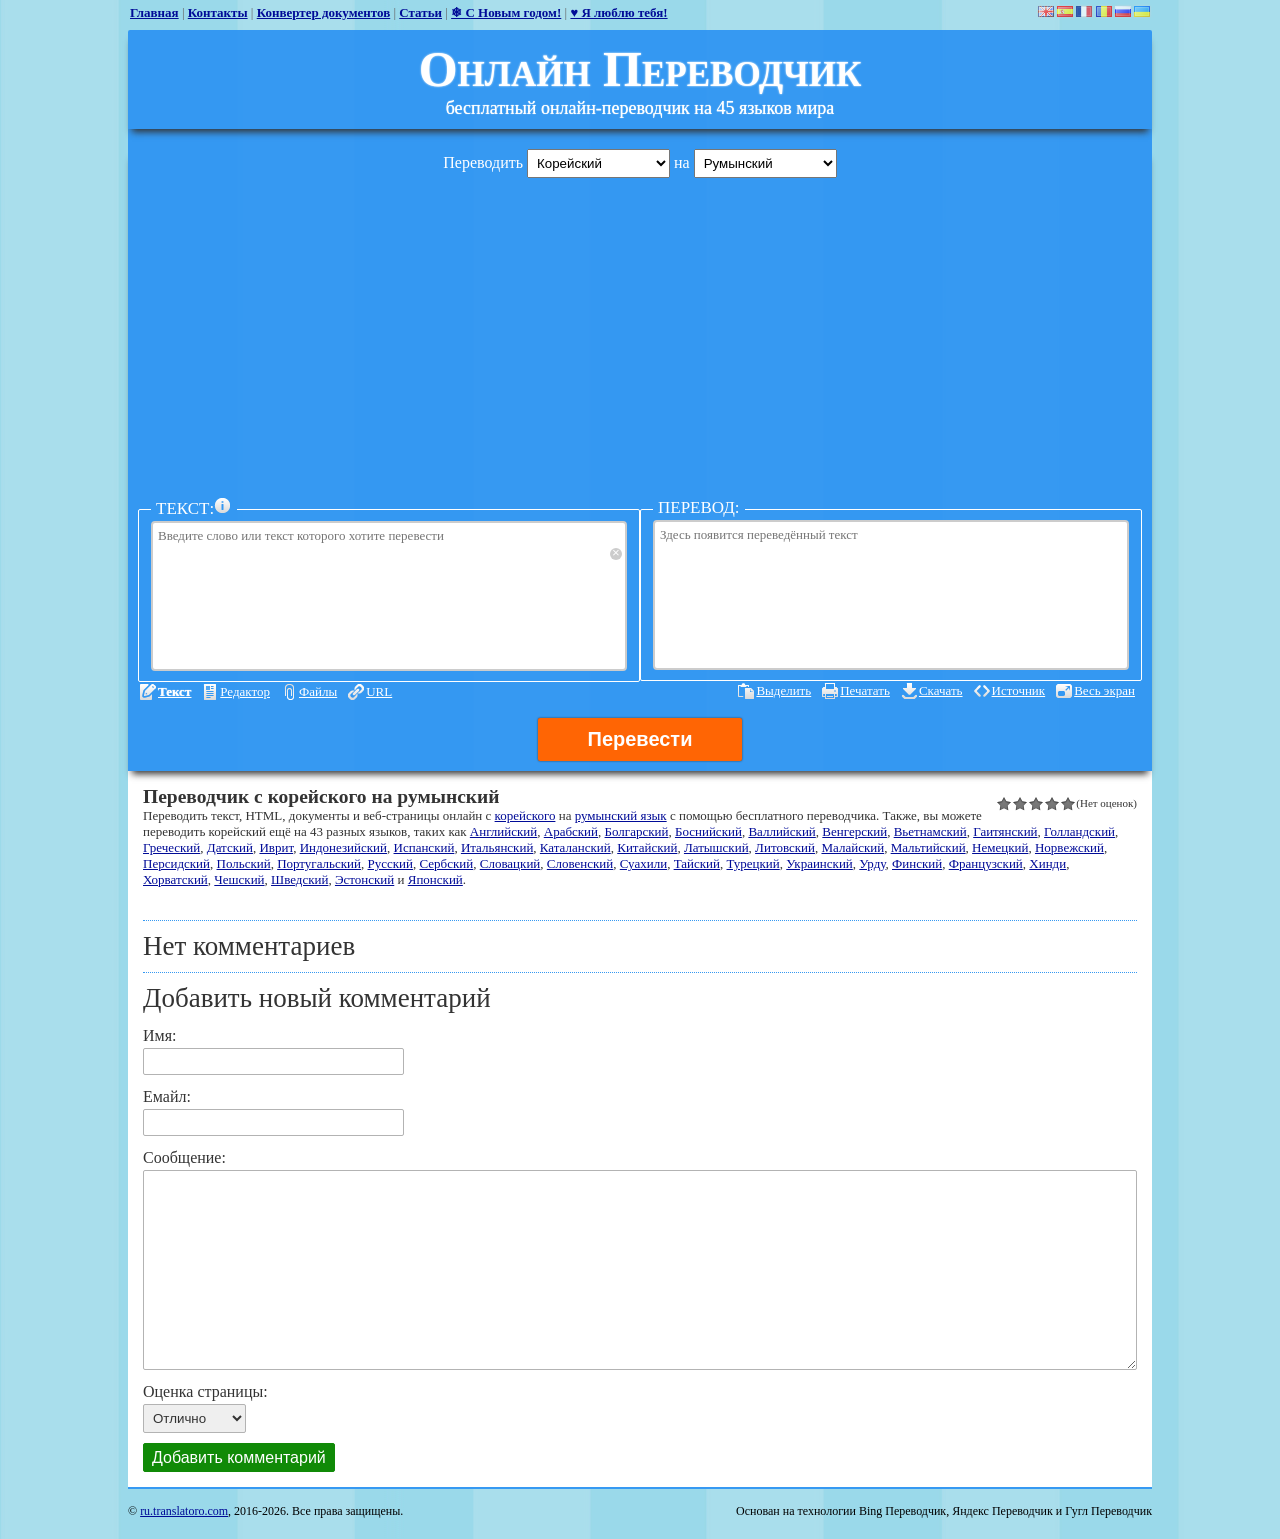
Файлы (318, 691)
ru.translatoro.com (184, 1511)
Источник (1019, 690)
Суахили (643, 863)
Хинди (1047, 863)
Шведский (299, 879)
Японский (435, 879)
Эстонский (364, 879)
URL (379, 691)
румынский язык (621, 815)
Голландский (1079, 831)
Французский (986, 863)
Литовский (785, 847)
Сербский (447, 863)
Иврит (276, 847)
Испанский (424, 847)
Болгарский (637, 831)
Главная (154, 12)
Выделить (783, 690)
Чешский (239, 879)
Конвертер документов (324, 12)
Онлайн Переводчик (640, 69)
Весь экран (1104, 690)
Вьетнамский (930, 831)
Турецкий (752, 863)
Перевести (640, 739)
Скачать (941, 690)
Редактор (245, 691)
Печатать (865, 690)
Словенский (580, 863)
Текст (174, 691)
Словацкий (510, 863)
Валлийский (781, 831)
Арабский (571, 831)
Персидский (176, 863)
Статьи (420, 12)
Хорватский (175, 879)
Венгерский (854, 831)
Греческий (171, 847)
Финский (917, 863)
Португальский (319, 863)
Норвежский (1069, 847)
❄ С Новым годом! (506, 12)
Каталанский (575, 847)
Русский (391, 863)
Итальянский (497, 847)
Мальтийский (928, 847)
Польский (244, 863)
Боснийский (708, 831)
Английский (503, 831)
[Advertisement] (640, 333)
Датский (230, 847)
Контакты (218, 12)
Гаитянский (1005, 831)
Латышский (716, 847)
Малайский (852, 847)
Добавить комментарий (239, 1457)
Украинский (819, 863)
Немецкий (1000, 847)
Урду (872, 863)
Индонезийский (343, 847)
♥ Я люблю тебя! (618, 12)
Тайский (697, 863)
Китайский (647, 847)
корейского (525, 815)
